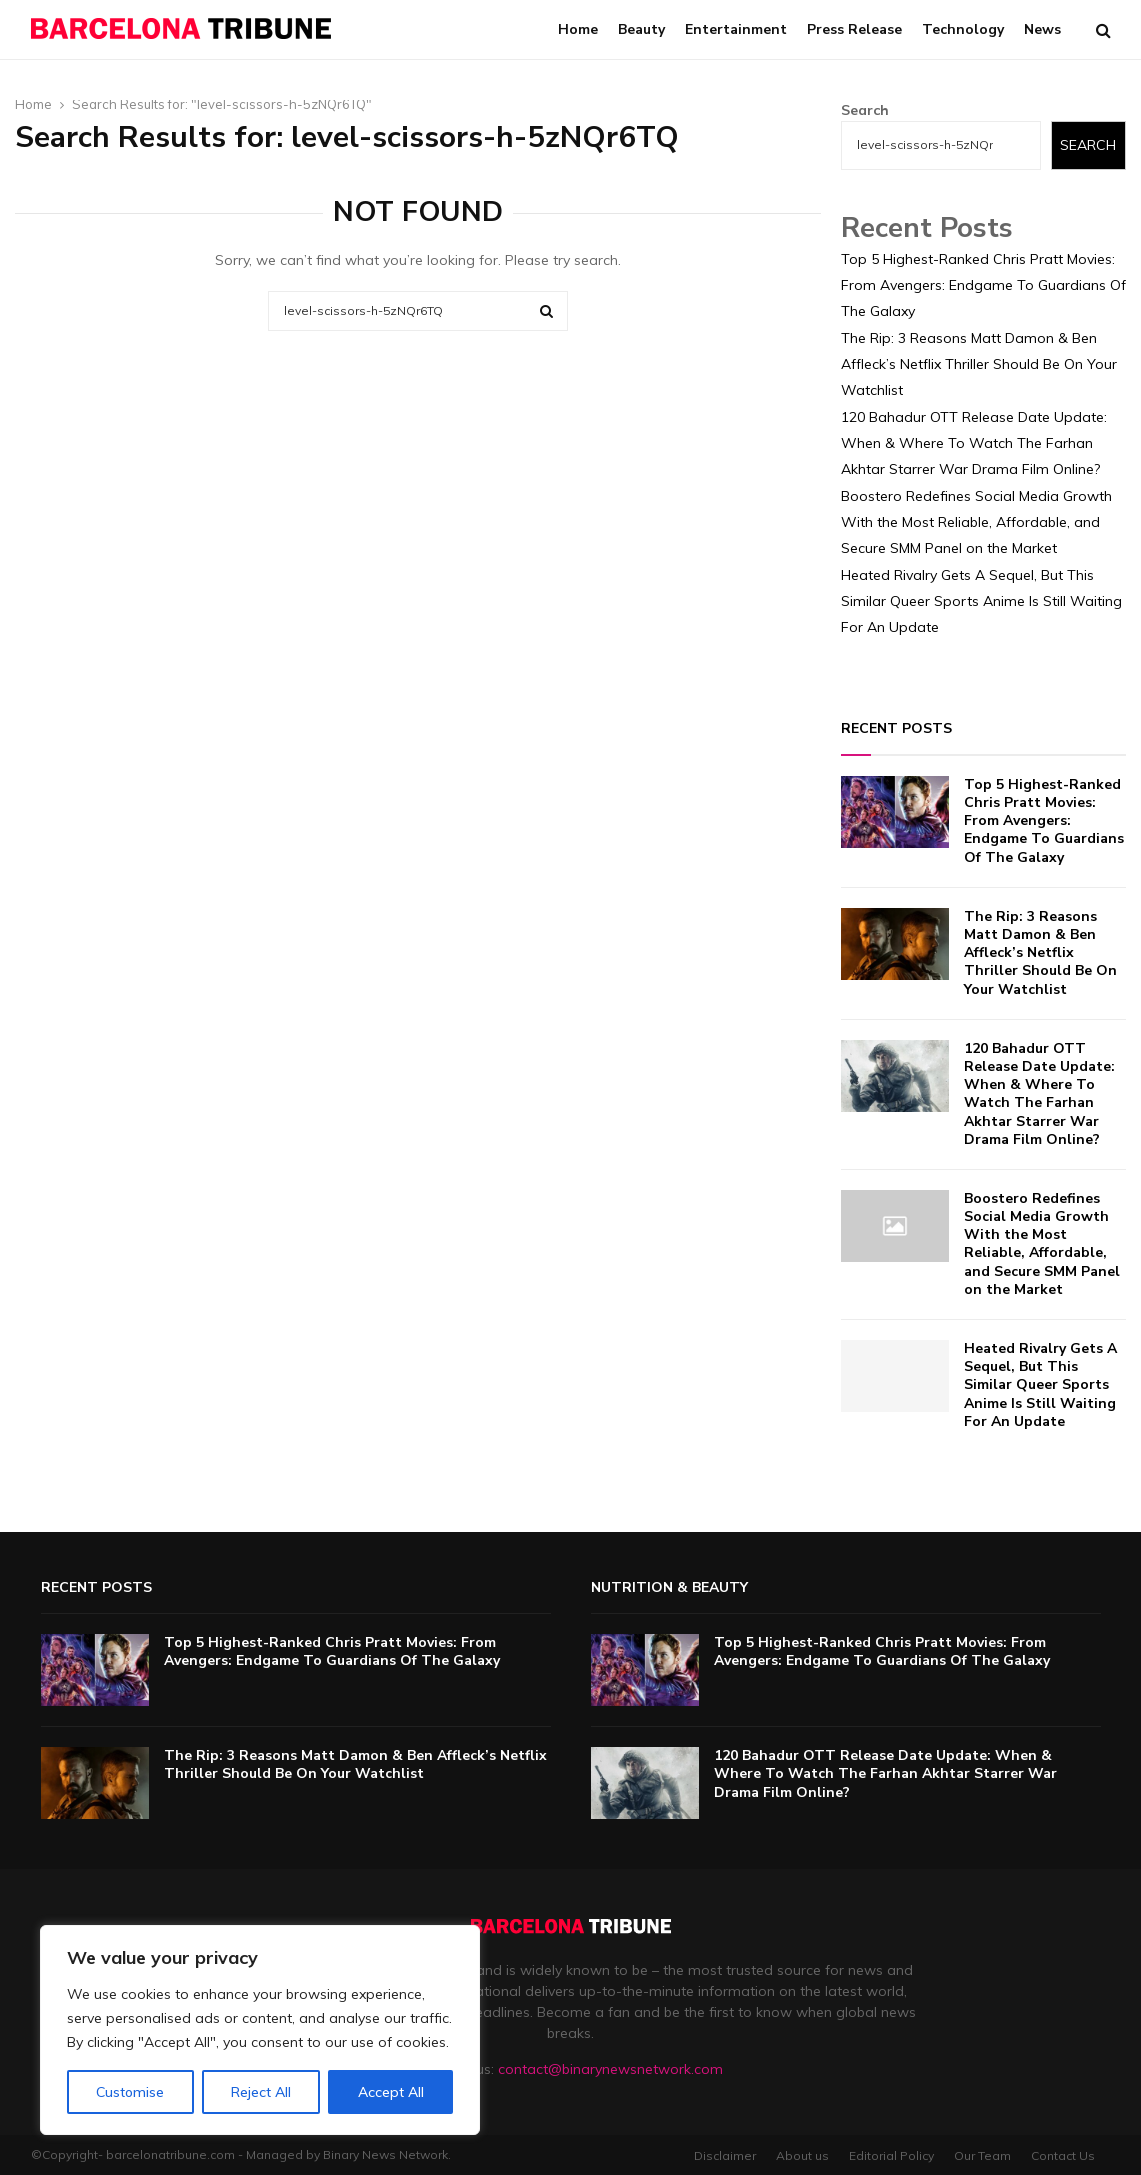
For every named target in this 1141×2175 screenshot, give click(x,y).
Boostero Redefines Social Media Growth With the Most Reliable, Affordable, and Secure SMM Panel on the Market (976, 522)
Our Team (982, 2155)
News (1042, 29)
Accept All (391, 2092)
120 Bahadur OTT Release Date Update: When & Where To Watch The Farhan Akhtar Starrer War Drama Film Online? (974, 443)
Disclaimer (725, 2155)
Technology (963, 29)
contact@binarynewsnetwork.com (610, 2069)
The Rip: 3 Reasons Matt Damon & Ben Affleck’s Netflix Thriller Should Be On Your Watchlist (979, 364)
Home (578, 29)
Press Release (854, 29)
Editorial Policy (891, 2155)
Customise (130, 2092)
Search (865, 110)
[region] (260, 2030)
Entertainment (736, 29)
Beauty (641, 29)
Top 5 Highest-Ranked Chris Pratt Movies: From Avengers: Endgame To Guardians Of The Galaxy (983, 285)
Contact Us (1063, 2155)
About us (802, 2155)
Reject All (261, 2092)
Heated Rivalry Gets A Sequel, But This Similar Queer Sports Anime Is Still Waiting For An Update (981, 601)
